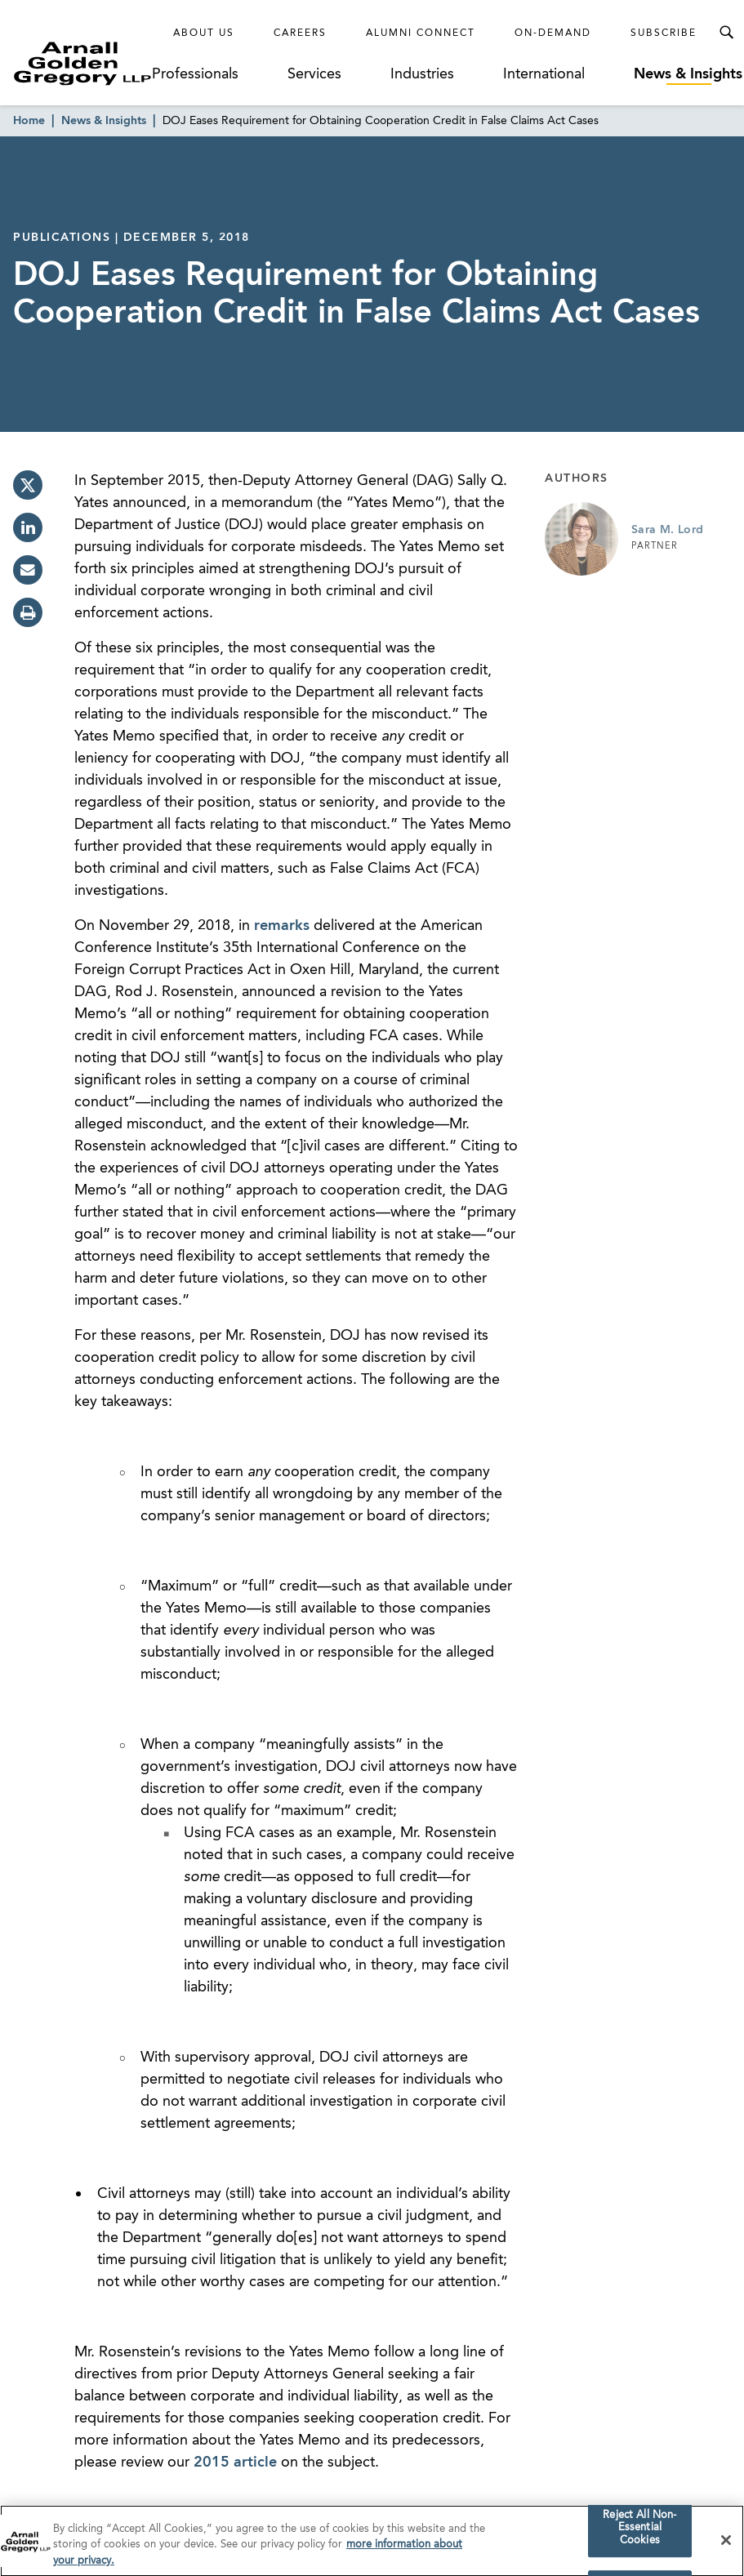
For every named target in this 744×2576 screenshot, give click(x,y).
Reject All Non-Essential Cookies (639, 2534)
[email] (27, 570)
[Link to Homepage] (82, 63)
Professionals (195, 74)
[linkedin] (27, 527)
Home (29, 121)
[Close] (726, 2546)
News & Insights (688, 74)
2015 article (235, 2462)
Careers (300, 33)
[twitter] (27, 485)
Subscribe (663, 33)
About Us (203, 33)
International (544, 74)
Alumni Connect (420, 33)
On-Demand (553, 33)
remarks (282, 926)
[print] (27, 612)
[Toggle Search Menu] (726, 32)
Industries (422, 74)
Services (314, 74)
